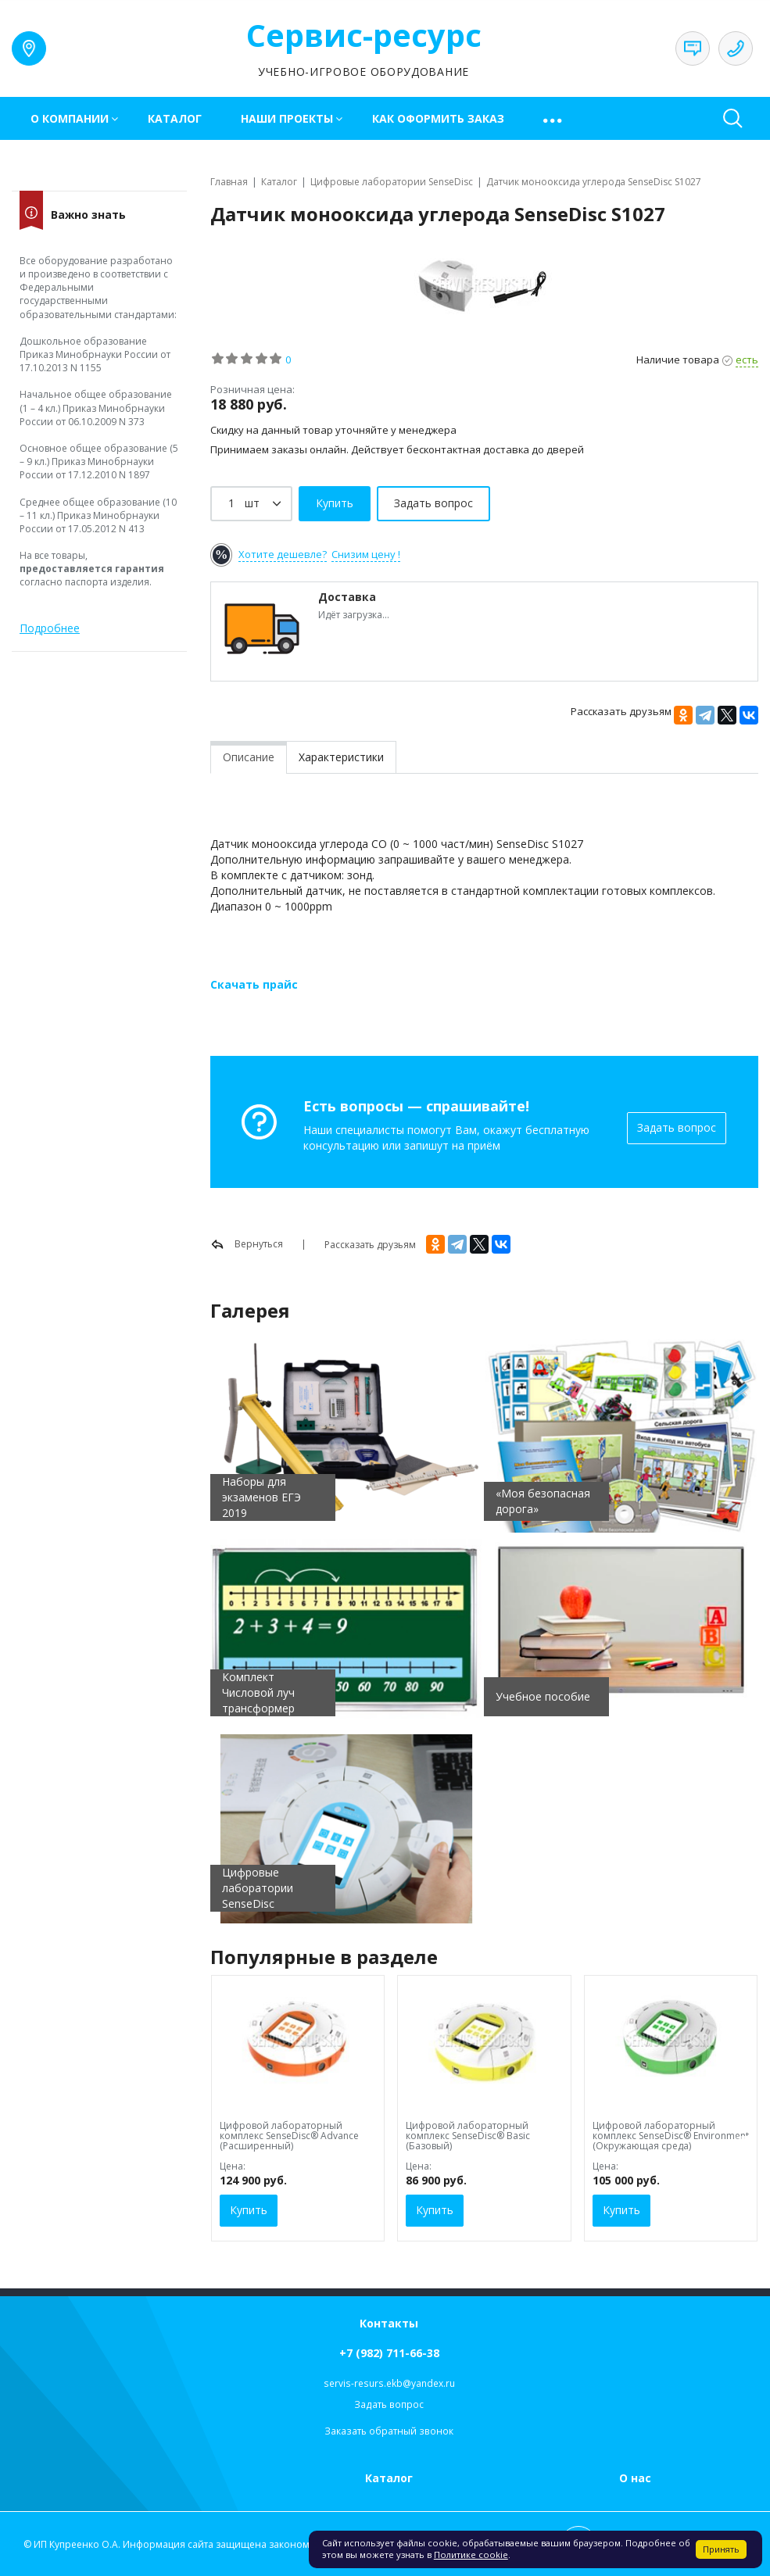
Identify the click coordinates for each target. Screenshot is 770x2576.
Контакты (389, 2323)
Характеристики (341, 757)
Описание (248, 757)
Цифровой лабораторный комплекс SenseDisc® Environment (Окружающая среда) (671, 2135)
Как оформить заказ (438, 118)
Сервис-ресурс (364, 34)
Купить (248, 2209)
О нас (635, 2477)
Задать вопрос (676, 1127)
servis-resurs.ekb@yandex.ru (389, 2383)
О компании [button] (69, 118)
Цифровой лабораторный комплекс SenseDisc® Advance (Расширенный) (289, 2135)
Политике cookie (471, 2554)
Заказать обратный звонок (388, 2431)
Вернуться (246, 1244)
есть (747, 359)
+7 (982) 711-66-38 (389, 2352)
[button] (554, 118)
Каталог (175, 118)
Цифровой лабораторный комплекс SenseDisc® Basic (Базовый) (468, 2135)
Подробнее (50, 628)
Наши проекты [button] (287, 118)
